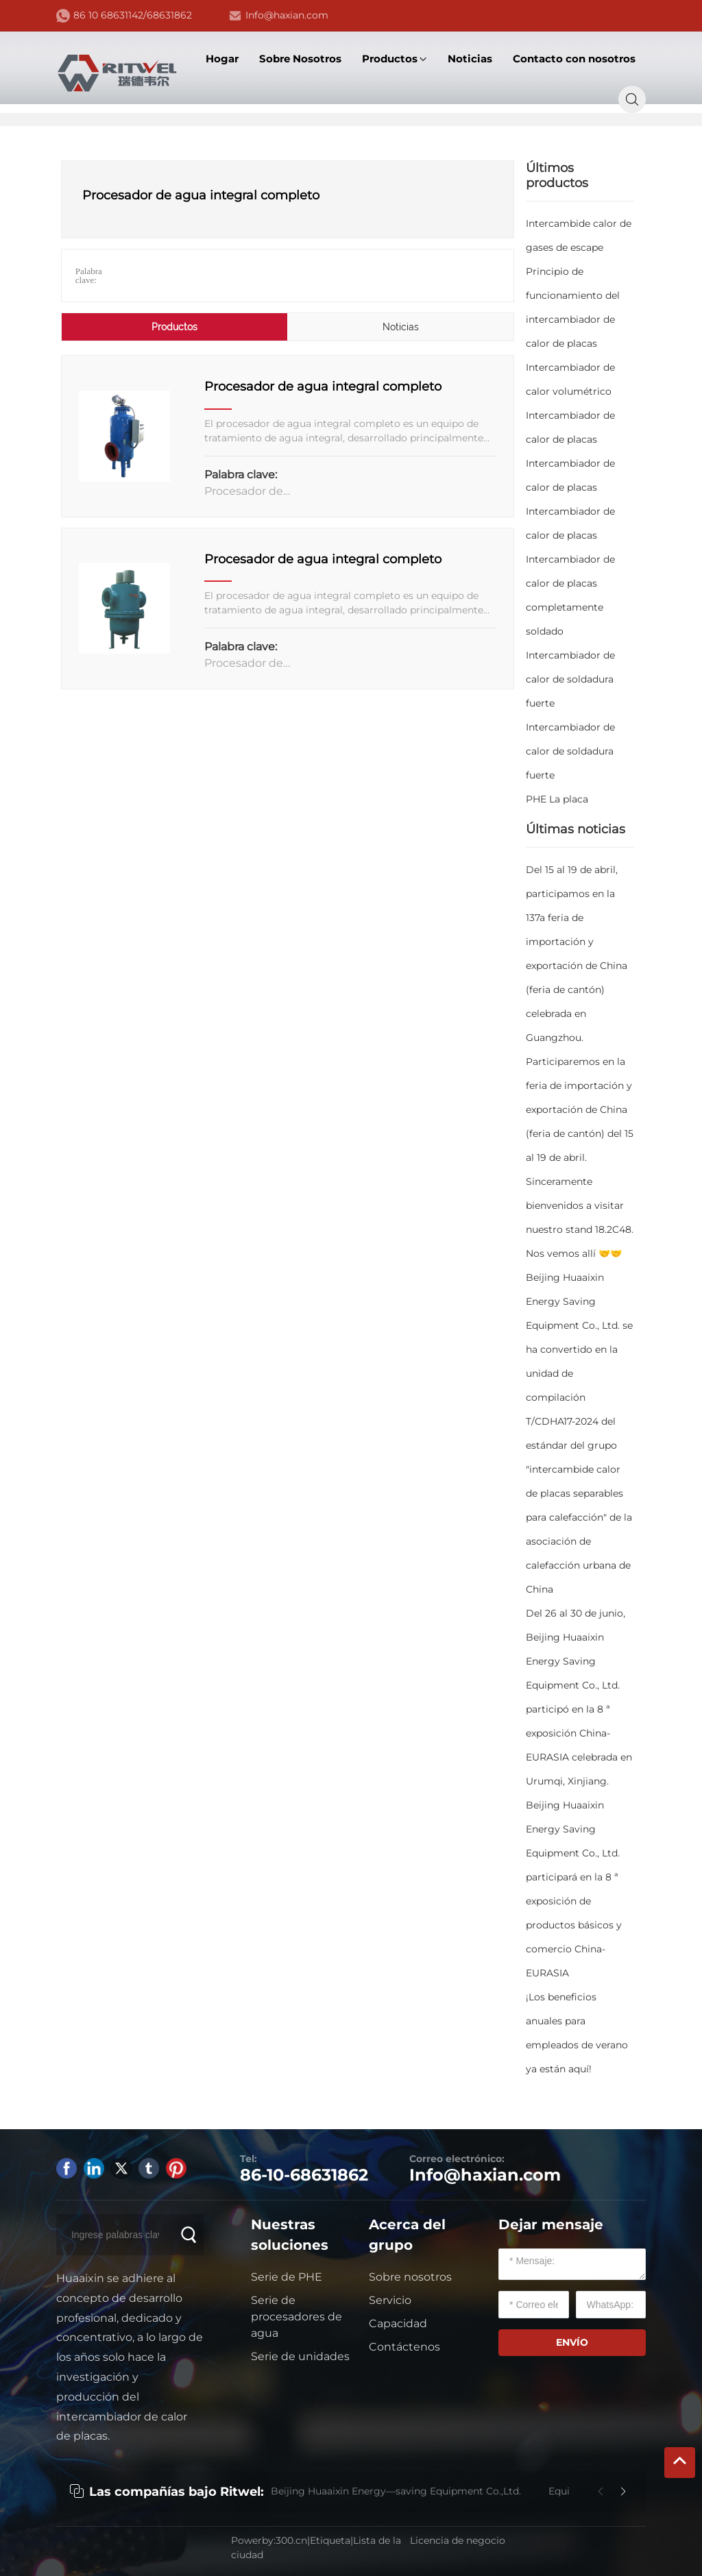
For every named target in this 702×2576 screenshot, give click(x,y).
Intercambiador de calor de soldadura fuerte (570, 679)
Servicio (390, 2300)
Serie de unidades (300, 2356)
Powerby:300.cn (269, 2540)
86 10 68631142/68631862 (132, 15)
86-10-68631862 (304, 2175)
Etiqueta (330, 2540)
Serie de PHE (286, 2276)
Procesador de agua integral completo (322, 386)
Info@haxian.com (286, 15)
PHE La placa (557, 799)
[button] (623, 2492)
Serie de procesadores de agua (296, 2317)
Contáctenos (404, 2346)
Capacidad (398, 2323)
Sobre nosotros (410, 2276)
